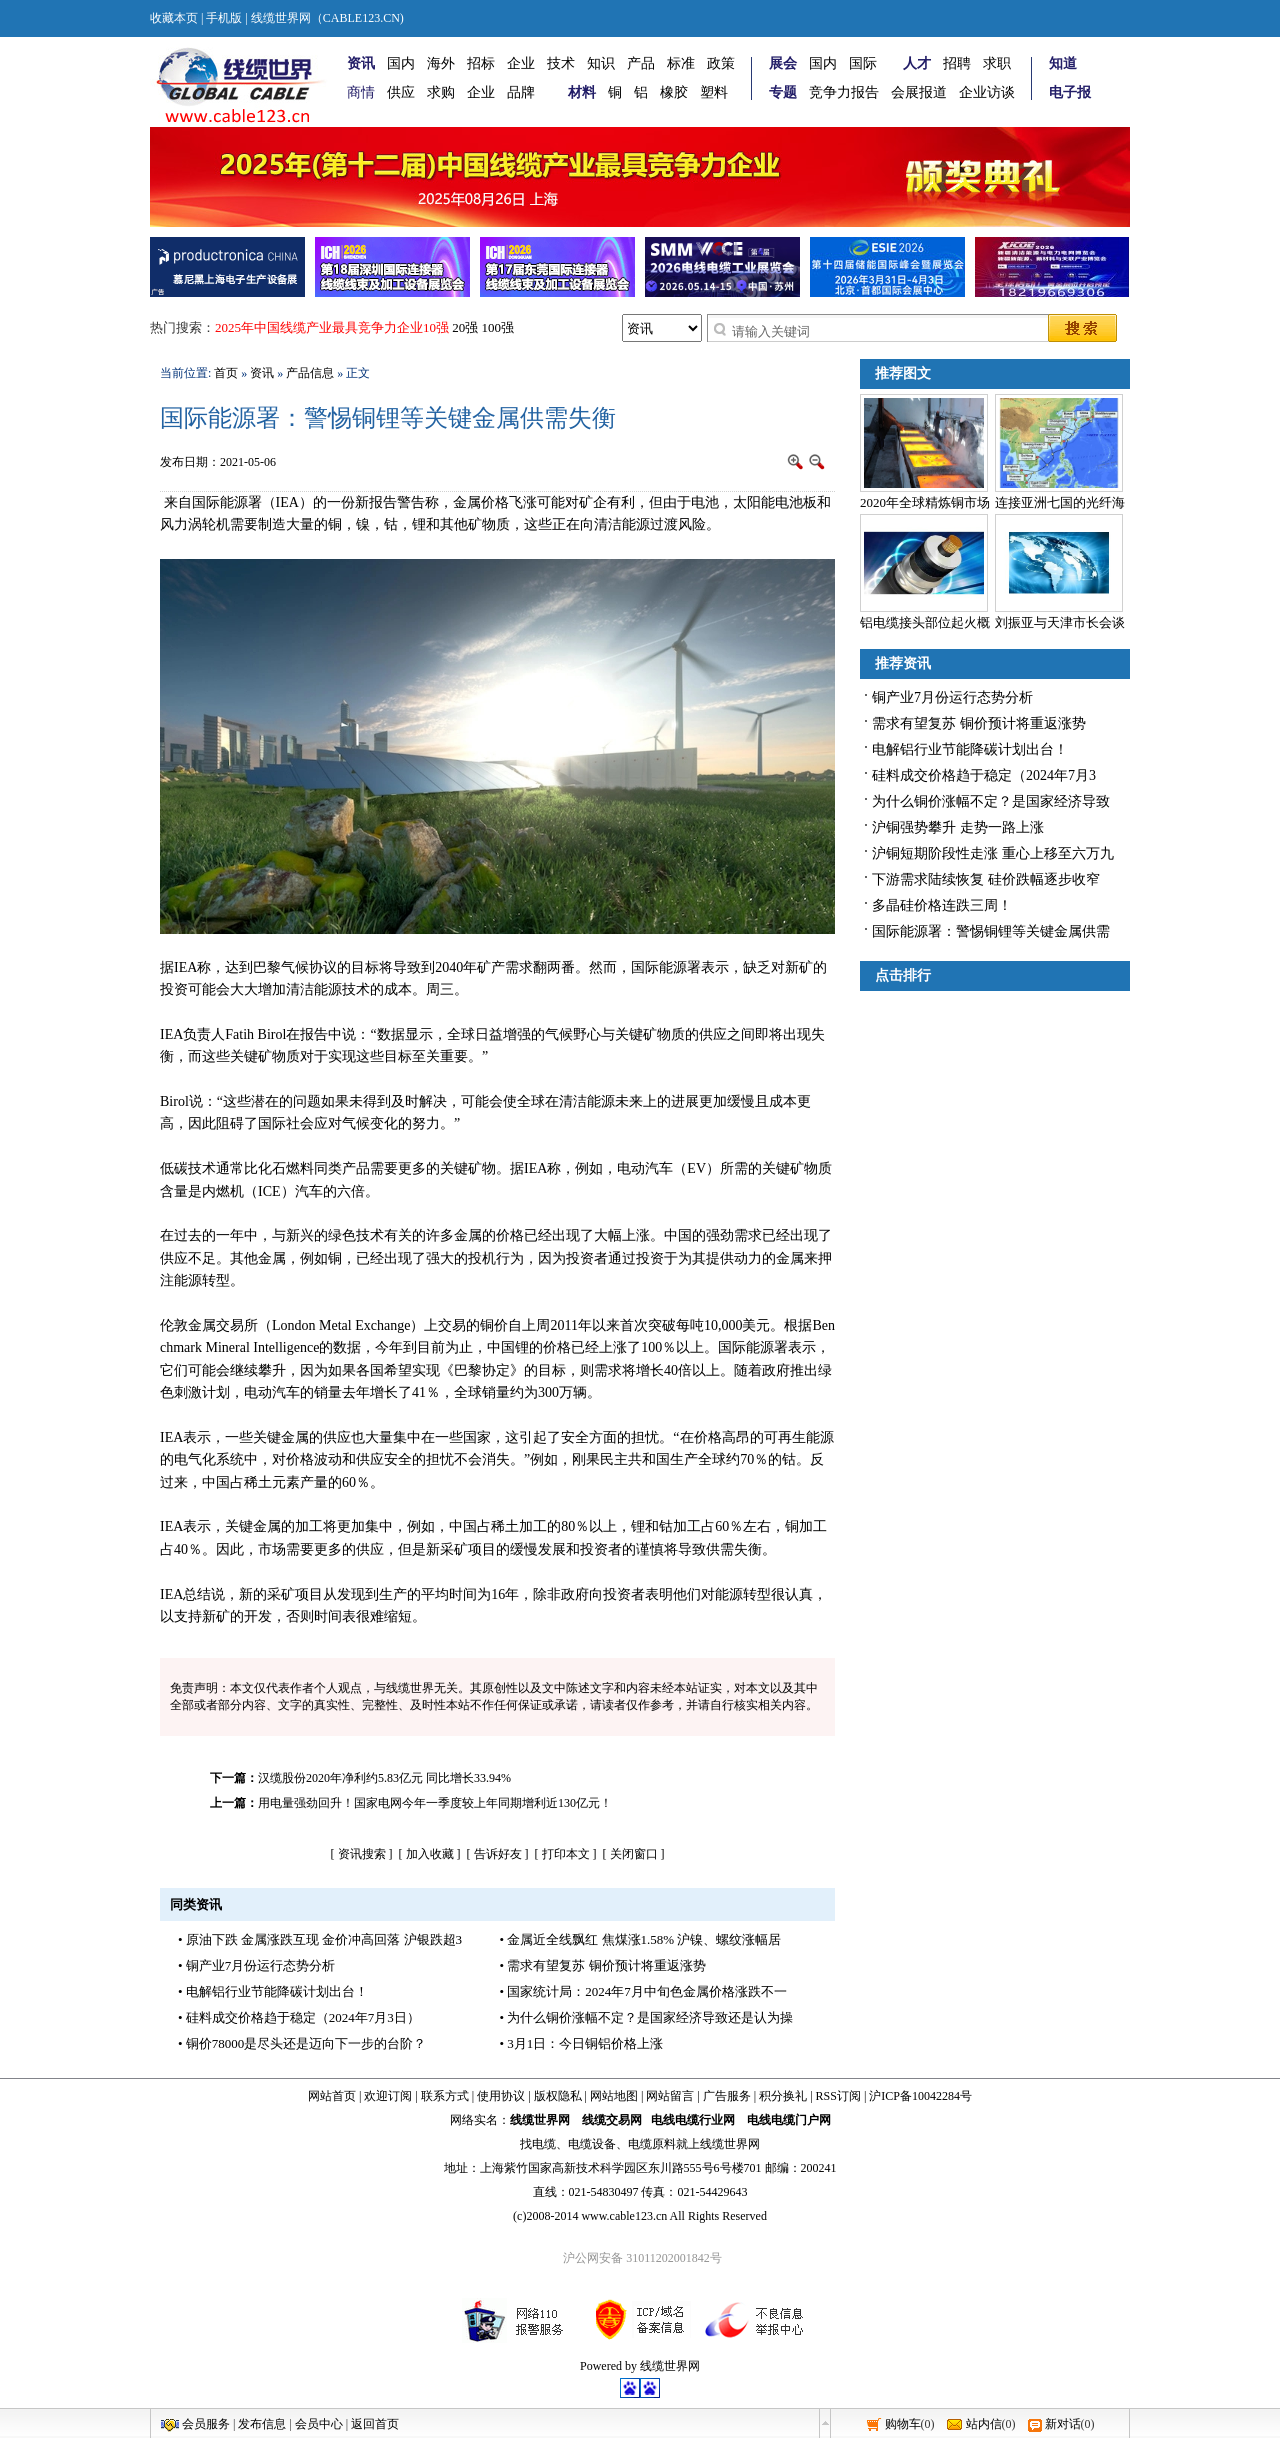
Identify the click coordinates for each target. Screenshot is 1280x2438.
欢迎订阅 (388, 2096)
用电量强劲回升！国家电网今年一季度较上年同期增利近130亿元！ (435, 1803)
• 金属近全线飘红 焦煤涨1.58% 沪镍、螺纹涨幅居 (641, 1939)
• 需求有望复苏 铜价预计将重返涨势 (603, 1965)
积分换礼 (783, 2096)
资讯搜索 (362, 1854)
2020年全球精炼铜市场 (925, 502)
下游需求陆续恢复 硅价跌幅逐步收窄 (986, 879)
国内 (401, 63)
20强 (465, 327)
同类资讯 (196, 1904)
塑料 (714, 92)
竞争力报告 (844, 92)
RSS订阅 (838, 2096)
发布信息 (262, 2424)
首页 (226, 373)
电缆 (544, 2144)
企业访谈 (987, 92)
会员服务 (206, 2424)
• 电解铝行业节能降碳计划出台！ (273, 1991)
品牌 (521, 92)
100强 (498, 327)
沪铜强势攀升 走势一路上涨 (958, 827)
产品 (641, 63)
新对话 (1063, 2424)
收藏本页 (174, 18)
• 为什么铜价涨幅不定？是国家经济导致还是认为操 (647, 2017)
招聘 (957, 63)
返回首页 (375, 2424)
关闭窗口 (634, 1854)
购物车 (903, 2424)
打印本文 (566, 1854)
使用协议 (501, 2096)
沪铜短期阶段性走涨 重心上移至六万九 (993, 853)
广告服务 (727, 2096)
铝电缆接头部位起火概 (925, 622)
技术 (561, 63)
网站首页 (332, 2096)
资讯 (262, 373)
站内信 (984, 2424)
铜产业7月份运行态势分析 (952, 697)
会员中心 (319, 2424)
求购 (441, 92)
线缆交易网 (612, 2120)
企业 (521, 63)
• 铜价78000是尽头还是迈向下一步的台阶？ (302, 2043)
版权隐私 (558, 2096)
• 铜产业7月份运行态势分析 (256, 1965)
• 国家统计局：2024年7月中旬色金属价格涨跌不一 (643, 1991)
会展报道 (919, 92)
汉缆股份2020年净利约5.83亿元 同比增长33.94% (384, 1778)
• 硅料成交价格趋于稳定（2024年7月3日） (299, 2017)
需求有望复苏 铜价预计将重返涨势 (979, 723)
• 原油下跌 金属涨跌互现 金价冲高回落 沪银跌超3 (320, 1939)
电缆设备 (592, 2144)
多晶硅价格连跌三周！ (942, 905)
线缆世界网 (540, 2120)
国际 (863, 63)
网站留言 (670, 2096)
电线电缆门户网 (789, 2120)
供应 (401, 92)
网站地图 (614, 2096)
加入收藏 (430, 1854)
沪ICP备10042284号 (920, 2096)
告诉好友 (498, 1854)
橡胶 (674, 92)
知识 (601, 63)
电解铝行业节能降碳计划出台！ (970, 749)
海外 (441, 63)
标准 (681, 63)
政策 (721, 63)
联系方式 (445, 2096)
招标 (481, 63)
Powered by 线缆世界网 (640, 2366)
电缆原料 (652, 2144)
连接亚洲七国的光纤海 (1060, 502)
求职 (997, 63)
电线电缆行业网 (693, 2120)
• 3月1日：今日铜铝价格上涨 (582, 2043)
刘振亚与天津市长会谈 (1060, 622)
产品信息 (310, 373)
